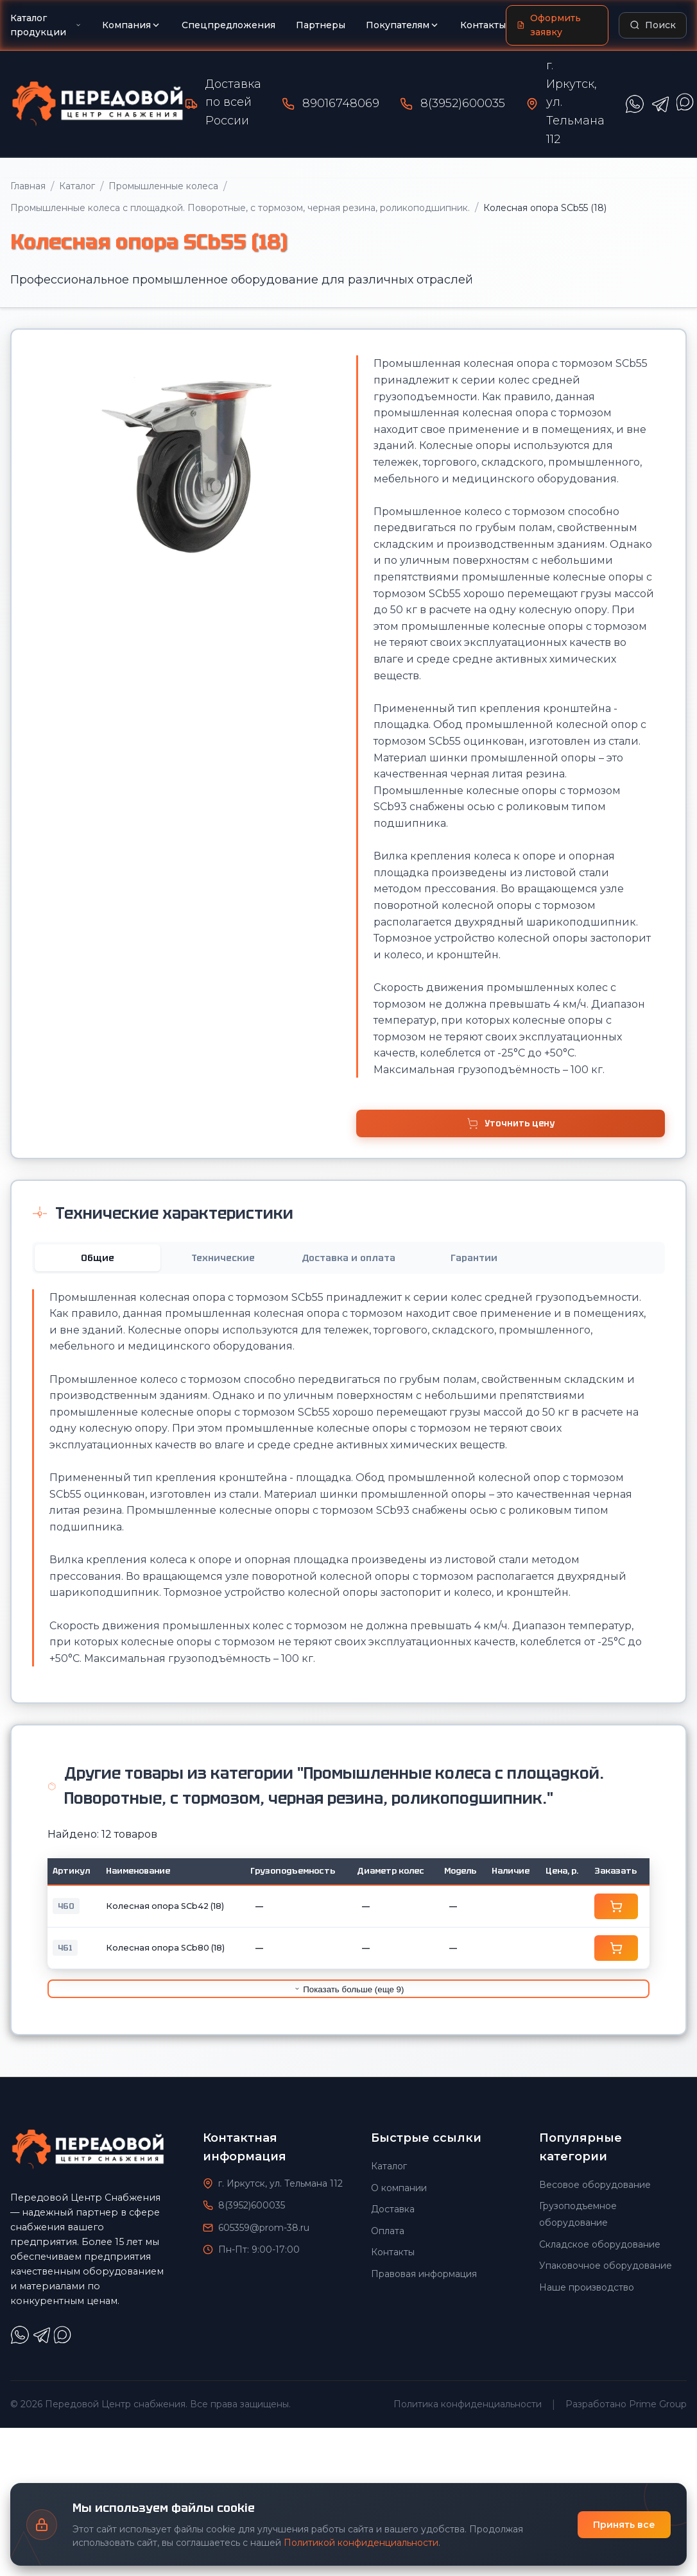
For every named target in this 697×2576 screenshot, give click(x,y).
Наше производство (586, 2287)
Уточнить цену (510, 1123)
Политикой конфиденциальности (361, 2542)
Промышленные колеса (163, 186)
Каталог (77, 186)
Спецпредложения (228, 25)
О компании (399, 2188)
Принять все (624, 2524)
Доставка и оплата (348, 1258)
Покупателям (403, 25)
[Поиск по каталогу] (653, 25)
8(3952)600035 (462, 103)
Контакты (483, 25)
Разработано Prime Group (626, 2404)
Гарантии (474, 1258)
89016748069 (340, 103)
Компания (131, 25)
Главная (28, 186)
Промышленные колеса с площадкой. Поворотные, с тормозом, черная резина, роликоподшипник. (240, 208)
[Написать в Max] (64, 2341)
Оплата (387, 2231)
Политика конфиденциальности (467, 2404)
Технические (223, 1258)
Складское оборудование (599, 2244)
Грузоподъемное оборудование (578, 2214)
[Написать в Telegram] (660, 104)
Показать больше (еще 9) (348, 1989)
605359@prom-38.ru (263, 2227)
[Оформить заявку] (557, 25)
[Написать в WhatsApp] (634, 104)
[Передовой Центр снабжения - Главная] (97, 104)
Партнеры (320, 25)
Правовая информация (424, 2274)
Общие (97, 1258)
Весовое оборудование (595, 2184)
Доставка (393, 2209)
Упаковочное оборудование (605, 2265)
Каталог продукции (46, 25)
